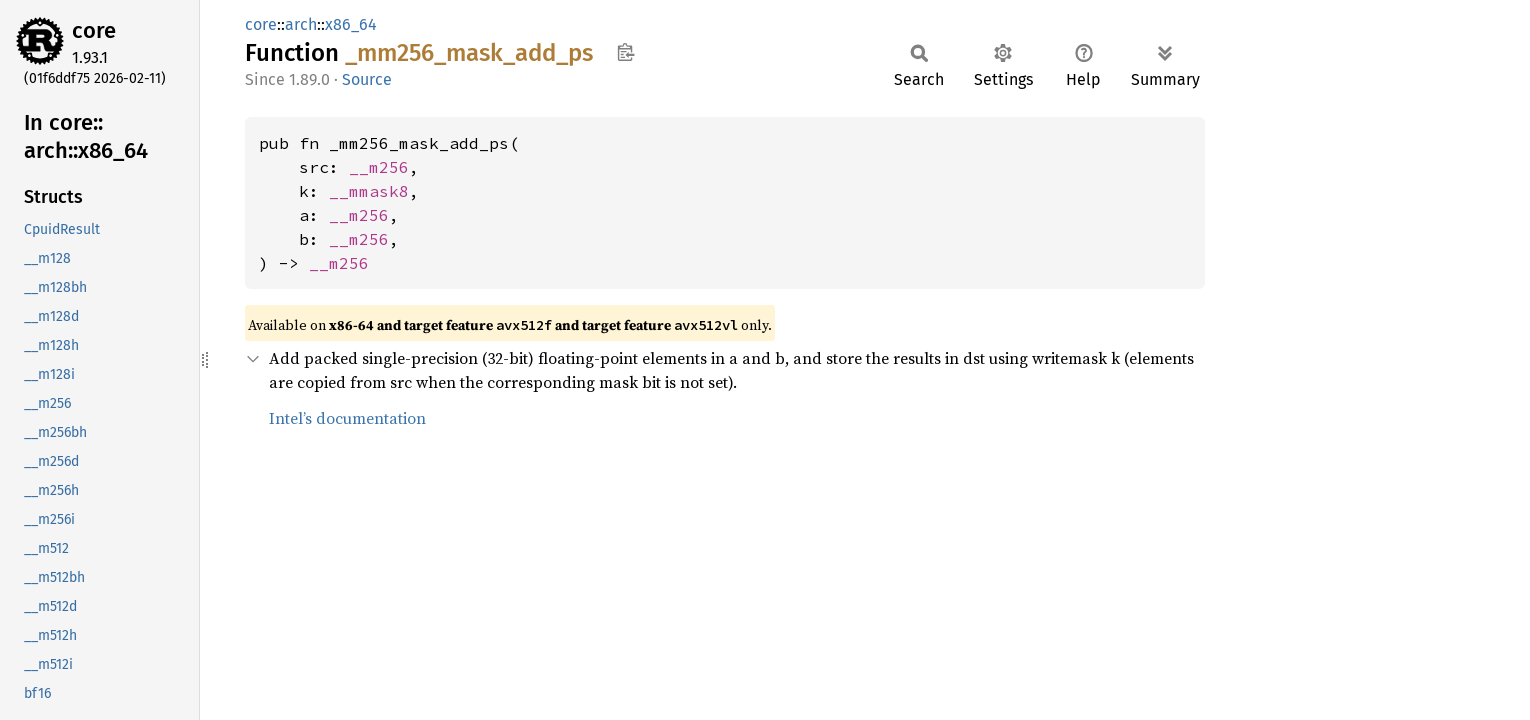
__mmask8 (369, 191)
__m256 (379, 167)
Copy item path (625, 52)
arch (301, 24)
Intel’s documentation (347, 418)
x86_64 (351, 24)
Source (367, 79)
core (94, 30)
